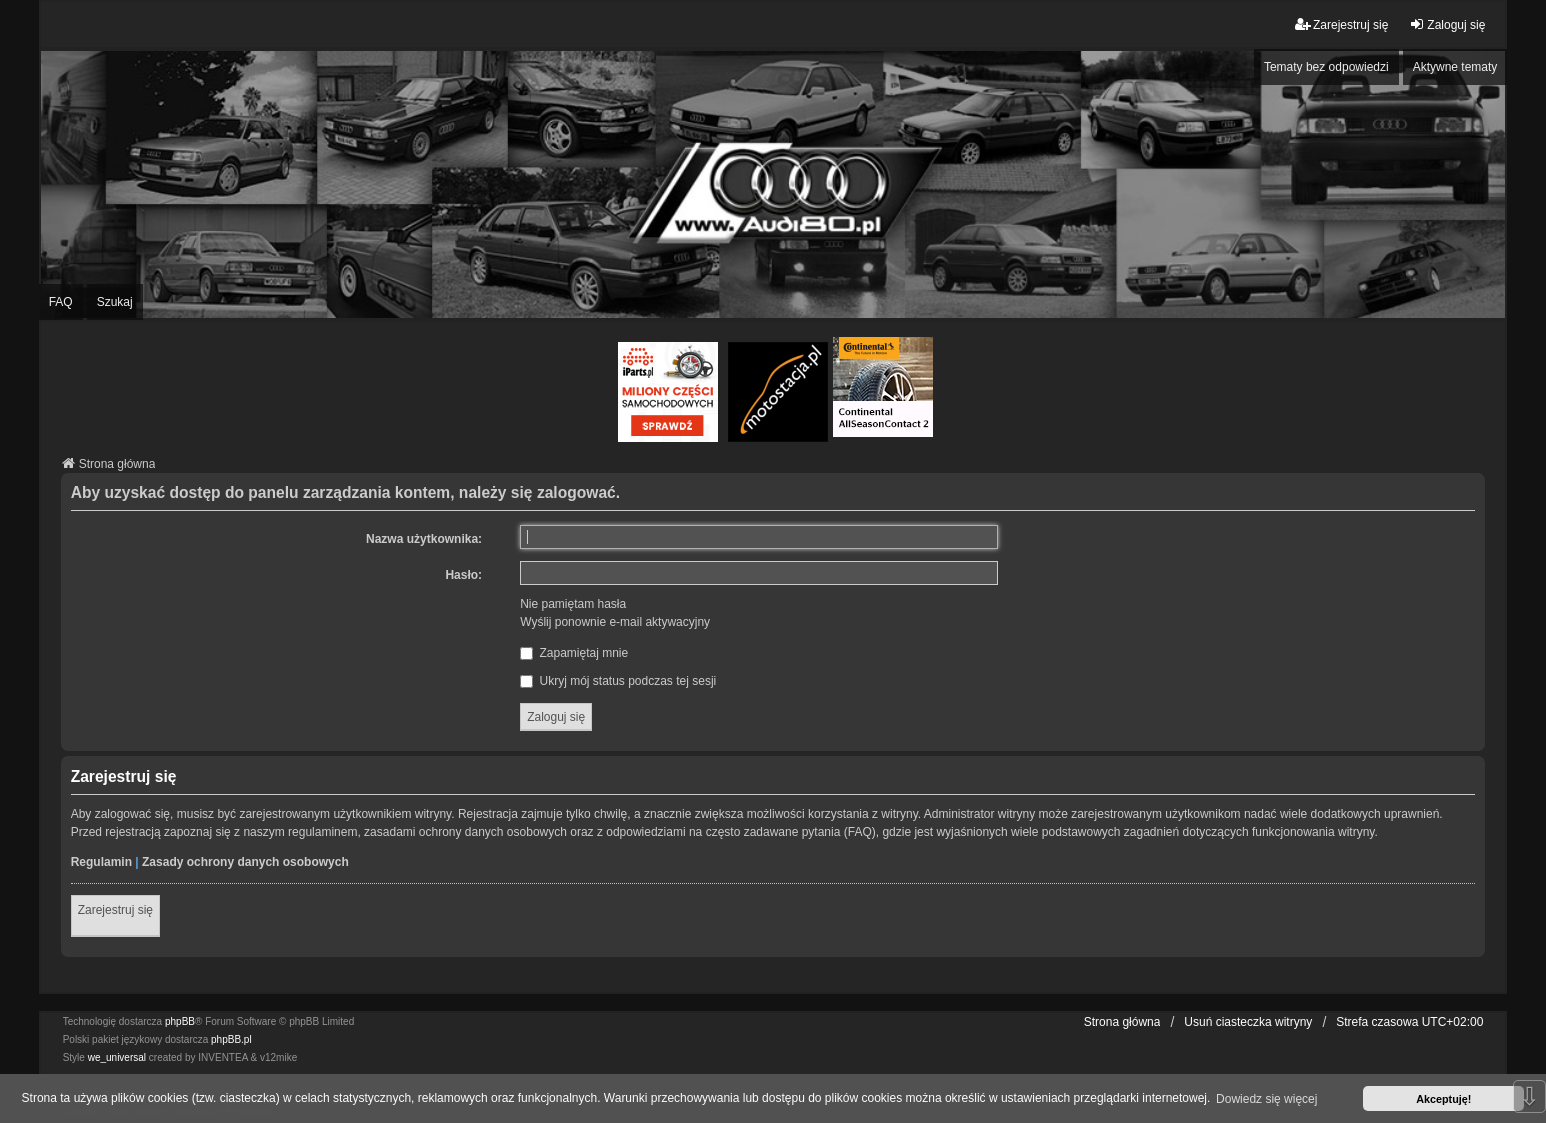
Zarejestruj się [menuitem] (1341, 24)
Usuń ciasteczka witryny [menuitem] (1248, 1022)
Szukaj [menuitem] (115, 302)
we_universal (117, 1057)
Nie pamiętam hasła (573, 604)
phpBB (180, 1021)
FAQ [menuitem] (61, 302)
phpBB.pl (231, 1039)
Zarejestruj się (115, 910)
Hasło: (463, 575)
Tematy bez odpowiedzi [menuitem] (1326, 67)
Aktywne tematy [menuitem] (1455, 67)
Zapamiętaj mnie (574, 653)
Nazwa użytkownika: (424, 539)
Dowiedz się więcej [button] (1266, 1099)
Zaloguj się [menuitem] (1447, 24)
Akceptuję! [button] (1443, 1099)
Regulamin (101, 862)
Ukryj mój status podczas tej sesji (618, 681)
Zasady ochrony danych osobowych (245, 862)
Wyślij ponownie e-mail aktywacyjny (615, 622)
